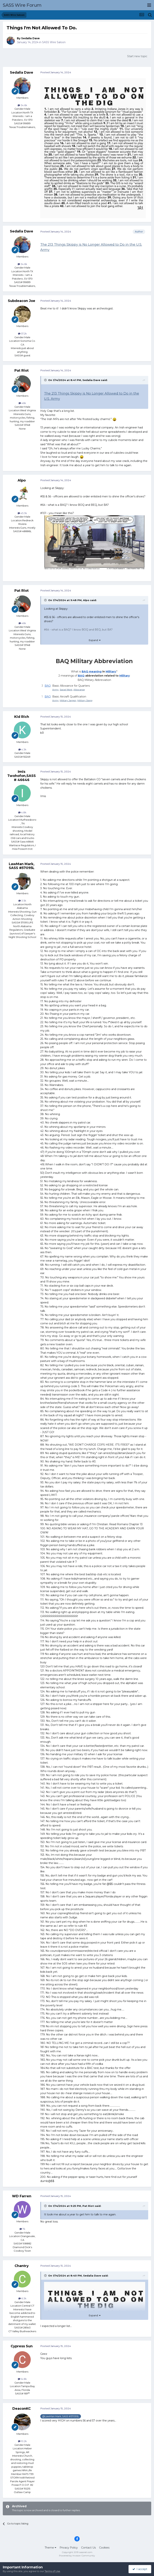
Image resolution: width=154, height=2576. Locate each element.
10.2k (22, 2441)
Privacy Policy (69, 2547)
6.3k (22, 2298)
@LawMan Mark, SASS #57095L (60, 2416)
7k (22, 2228)
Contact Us (88, 2547)
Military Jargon (68, 700)
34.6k (22, 105)
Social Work (66, 689)
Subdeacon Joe (21, 301)
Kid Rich (21, 717)
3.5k (22, 900)
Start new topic (137, 56)
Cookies (104, 2547)
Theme (50, 2547)
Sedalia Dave (30, 38)
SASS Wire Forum (22, 5)
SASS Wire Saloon (54, 42)
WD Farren (21, 2196)
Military (111, 671)
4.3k (22, 749)
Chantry (22, 2266)
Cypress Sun (22, 2346)
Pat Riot (21, 370)
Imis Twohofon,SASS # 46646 (21, 776)
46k (22, 403)
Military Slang (84, 700)
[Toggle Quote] (45, 380)
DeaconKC (21, 2409)
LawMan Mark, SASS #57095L (21, 866)
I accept (139, 2569)
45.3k (22, 513)
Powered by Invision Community (77, 2555)
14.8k (22, 2378)
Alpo (22, 480)
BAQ (81, 675)
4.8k (22, 812)
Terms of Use (52, 2571)
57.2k (22, 333)
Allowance (79, 689)
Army (55, 689)
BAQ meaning (92, 671)
